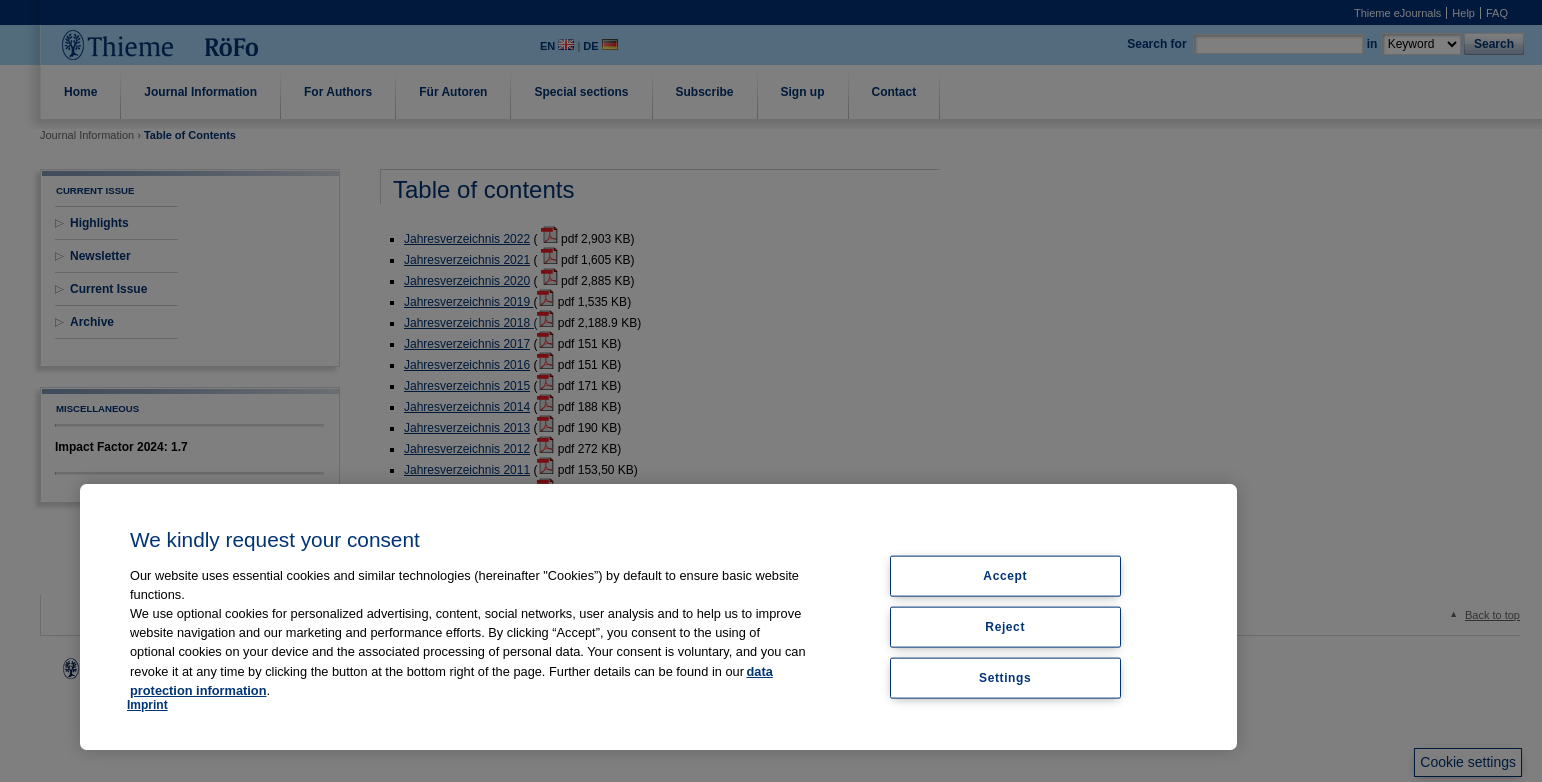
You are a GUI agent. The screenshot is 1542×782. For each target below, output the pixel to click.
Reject (1005, 626)
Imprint (147, 705)
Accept (1005, 576)
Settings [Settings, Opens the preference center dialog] (1005, 677)
